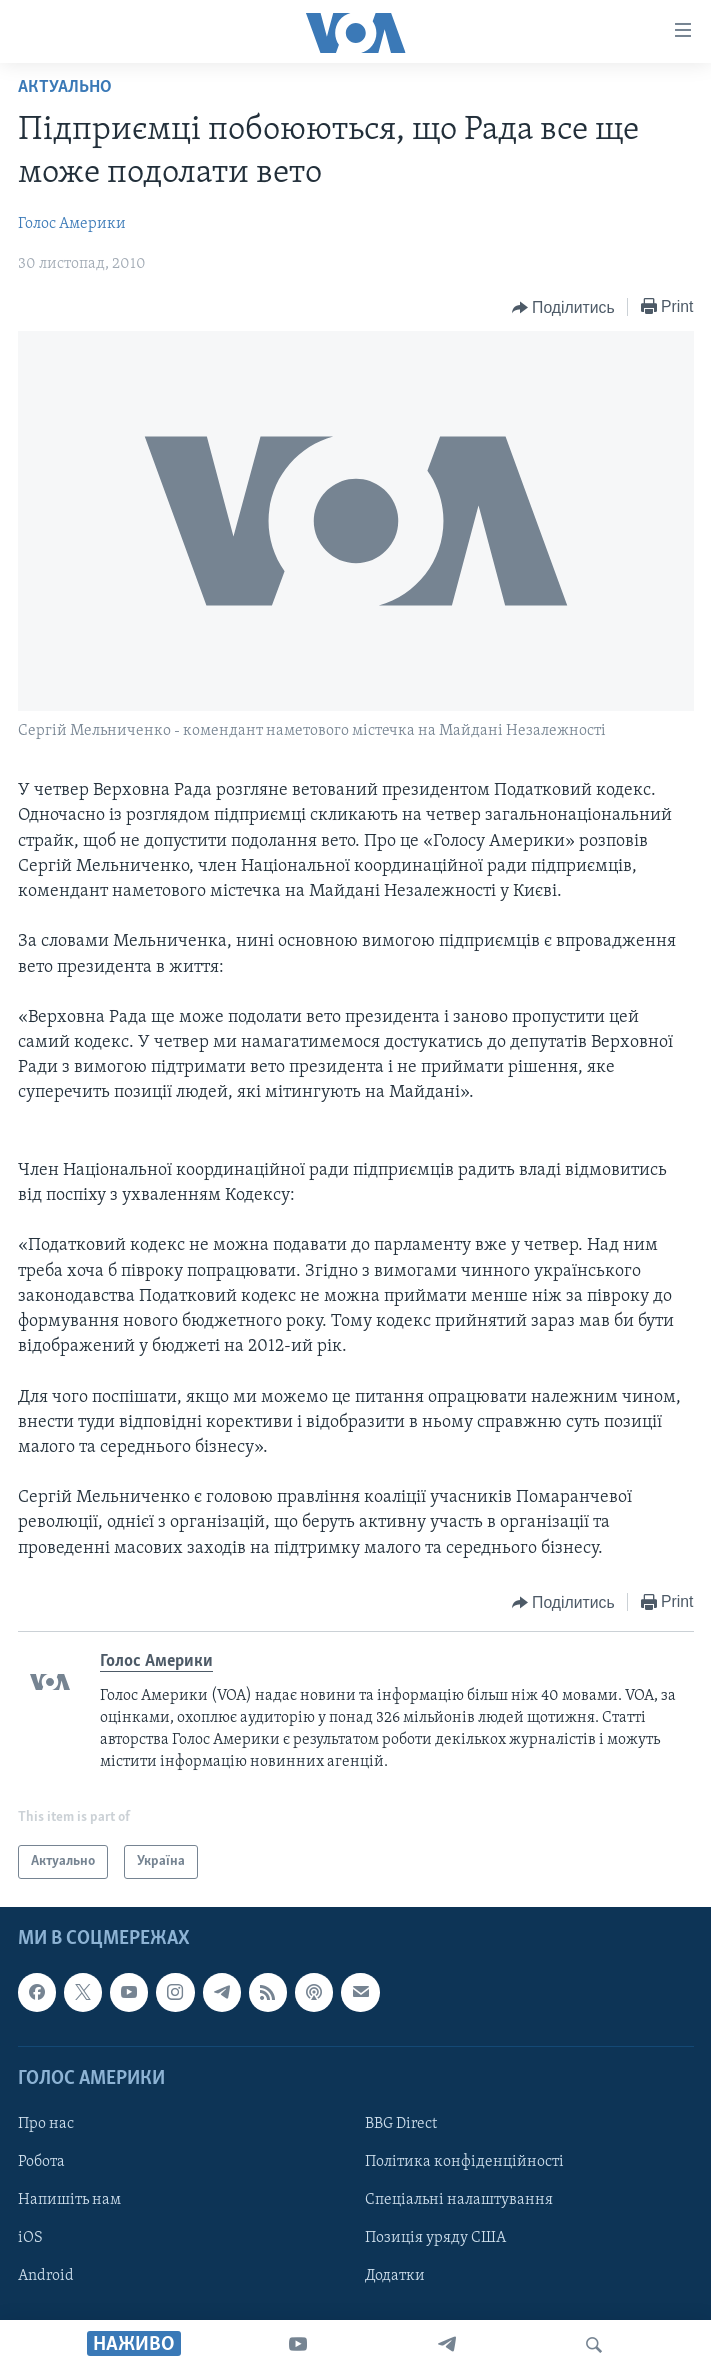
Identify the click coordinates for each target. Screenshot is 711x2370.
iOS (30, 2239)
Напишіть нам (69, 2200)
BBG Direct (401, 2124)
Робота (41, 2162)
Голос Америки (72, 224)
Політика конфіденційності (464, 2162)
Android (46, 2277)
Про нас (46, 2124)
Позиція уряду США (435, 2239)
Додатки (395, 2277)
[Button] (563, 308)
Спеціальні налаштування (459, 2200)
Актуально (65, 87)
